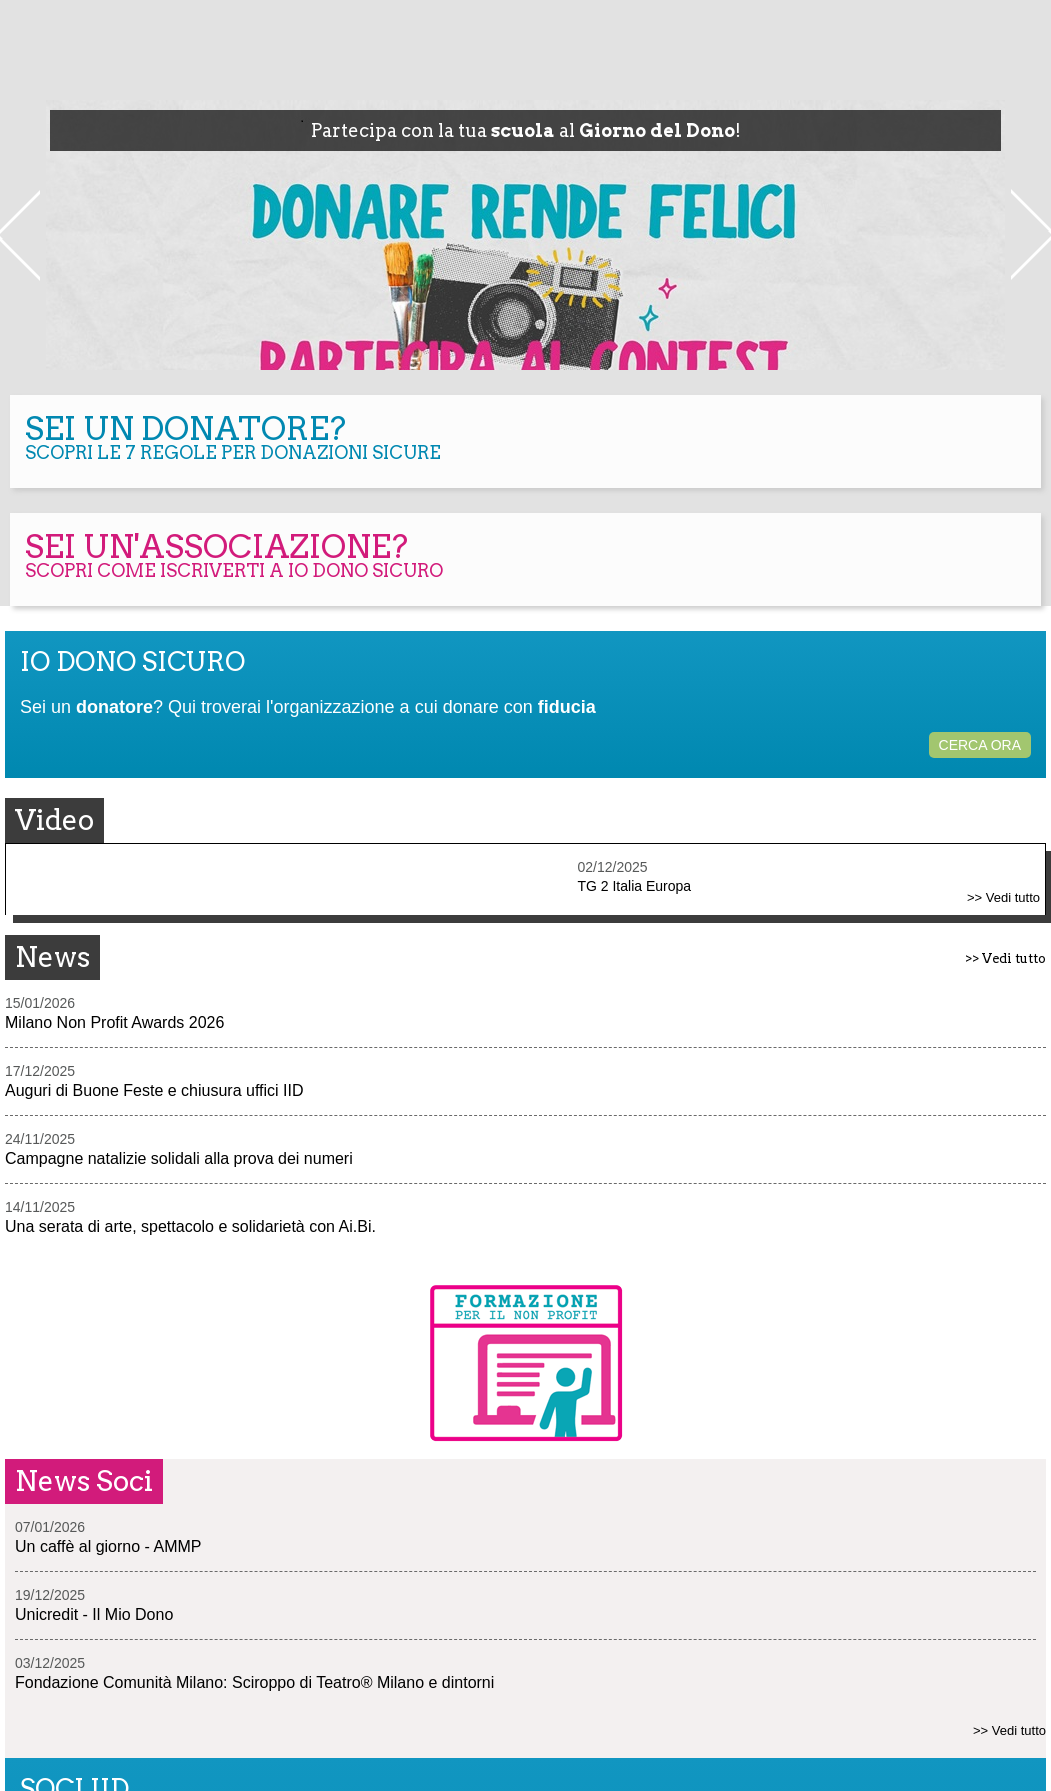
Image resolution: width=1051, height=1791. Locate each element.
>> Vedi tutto (1003, 897)
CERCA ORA (980, 745)
